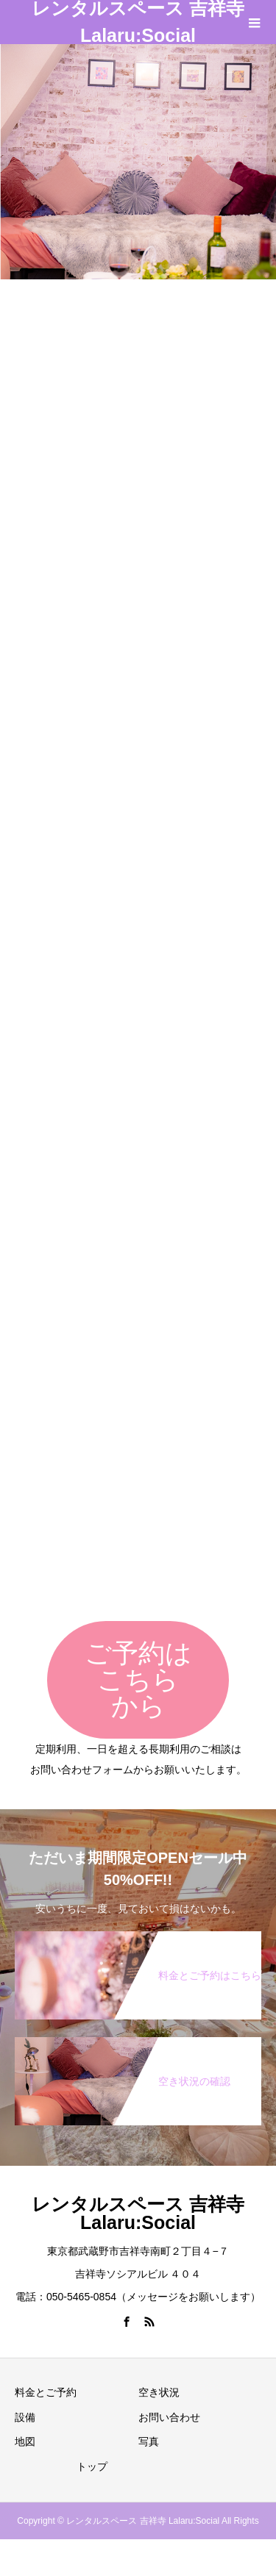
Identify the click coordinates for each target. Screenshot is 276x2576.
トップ (92, 2466)
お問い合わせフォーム (81, 1769)
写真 (148, 2441)
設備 (25, 2417)
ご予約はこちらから (138, 1679)
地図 (25, 2441)
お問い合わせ (169, 2417)
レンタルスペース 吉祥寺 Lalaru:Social (138, 22)
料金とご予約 (46, 2392)
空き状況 (159, 2392)
